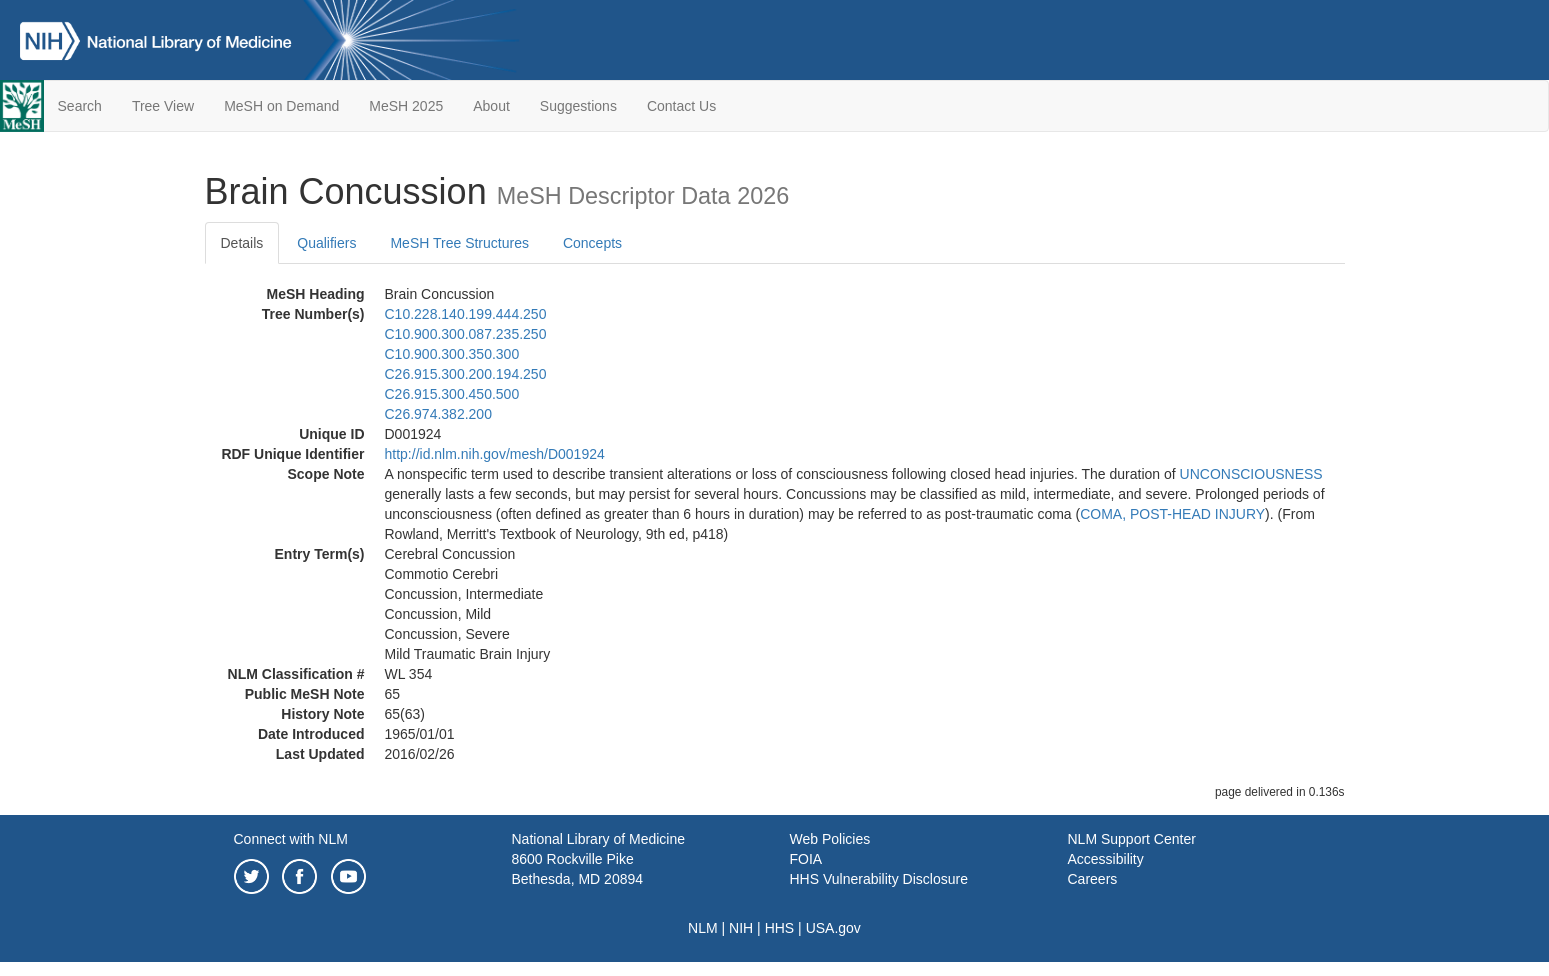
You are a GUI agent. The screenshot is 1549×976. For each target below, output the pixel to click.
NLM (703, 928)
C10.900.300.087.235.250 (466, 334)
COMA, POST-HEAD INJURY (1172, 514)
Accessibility (1106, 859)
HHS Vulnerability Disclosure (879, 879)
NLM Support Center (1132, 839)
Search (80, 106)
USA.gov (833, 928)
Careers (1093, 879)
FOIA (806, 859)
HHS (780, 928)
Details (242, 243)
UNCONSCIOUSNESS (1251, 474)
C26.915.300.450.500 (452, 394)
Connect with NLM (291, 839)
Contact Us (681, 106)
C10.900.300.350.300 (452, 354)
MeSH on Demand (281, 106)
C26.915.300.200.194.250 (466, 374)
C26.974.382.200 (438, 414)
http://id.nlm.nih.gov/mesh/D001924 (495, 454)
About (491, 106)
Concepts (592, 243)
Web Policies (830, 839)
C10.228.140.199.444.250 (466, 314)
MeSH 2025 (406, 106)
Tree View (163, 106)
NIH (741, 928)
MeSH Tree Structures (459, 243)
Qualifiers (326, 243)
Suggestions (578, 106)
